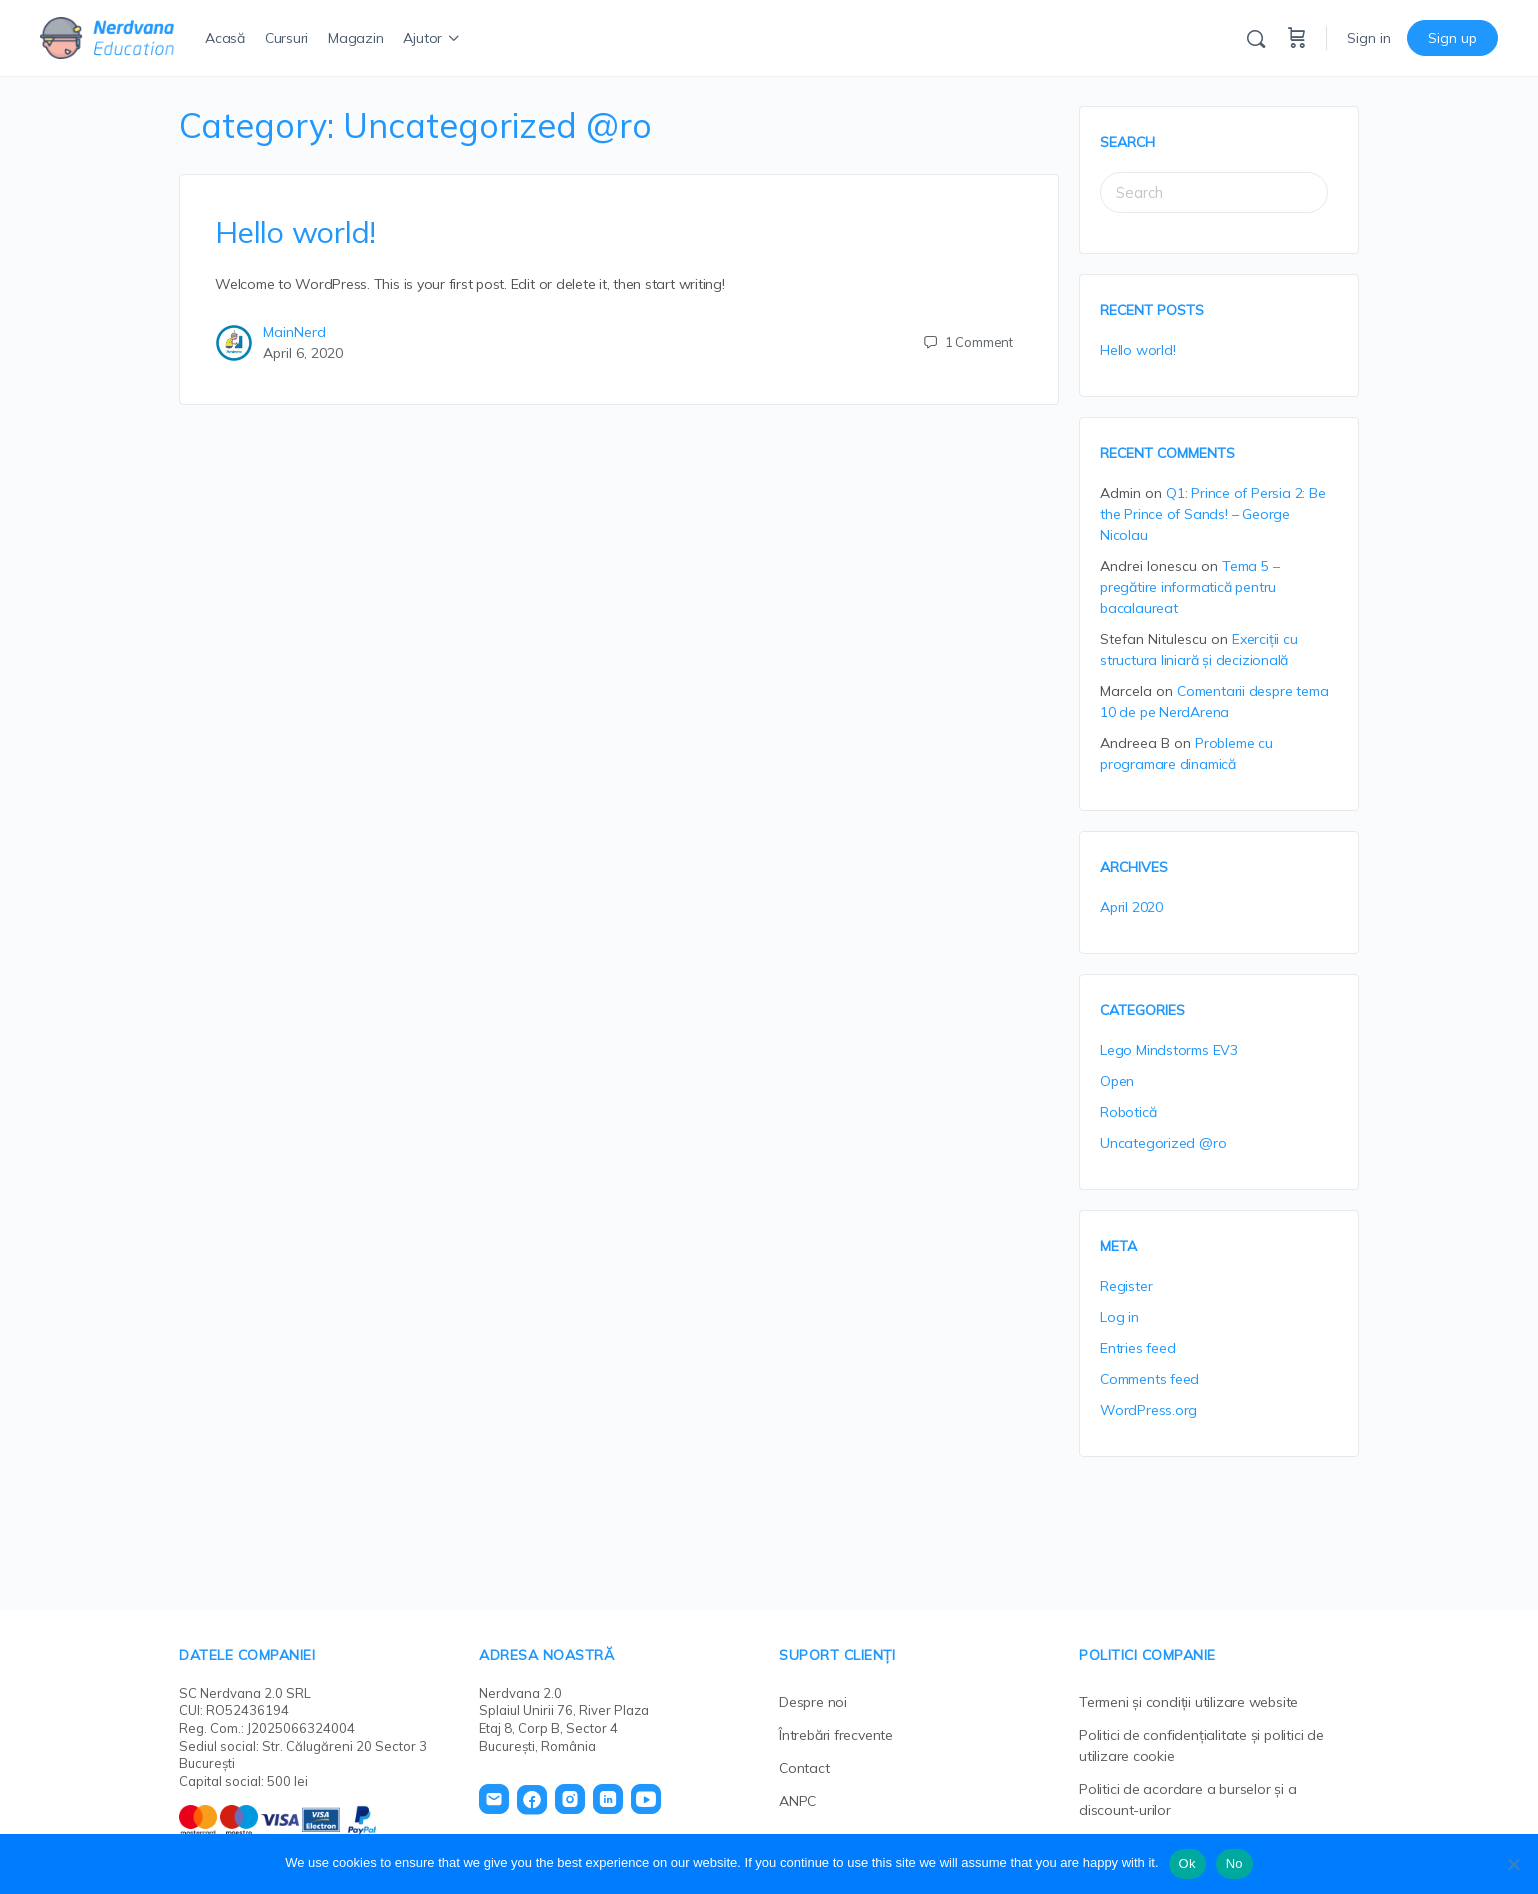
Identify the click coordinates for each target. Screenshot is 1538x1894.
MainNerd (294, 332)
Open (1117, 1081)
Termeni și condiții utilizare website (1188, 1702)
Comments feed (1149, 1379)
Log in (1119, 1317)
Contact (804, 1768)
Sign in (1369, 38)
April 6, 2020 (303, 353)
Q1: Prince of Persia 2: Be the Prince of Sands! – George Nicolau (1213, 514)
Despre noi (813, 1702)
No (1234, 1863)
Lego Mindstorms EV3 (1169, 1050)
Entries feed (1137, 1348)
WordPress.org (1148, 1410)
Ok (1187, 1863)
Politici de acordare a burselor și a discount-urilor (1187, 1799)
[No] (1513, 1864)
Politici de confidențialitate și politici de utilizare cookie (1201, 1745)
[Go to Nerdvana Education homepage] (107, 35)
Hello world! (295, 232)
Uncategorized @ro (1163, 1143)
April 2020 (1131, 907)
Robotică (1128, 1112)
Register (1126, 1286)
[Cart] (1297, 38)
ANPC (797, 1801)
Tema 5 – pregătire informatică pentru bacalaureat (1189, 587)
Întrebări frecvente (836, 1735)
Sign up (1452, 38)
